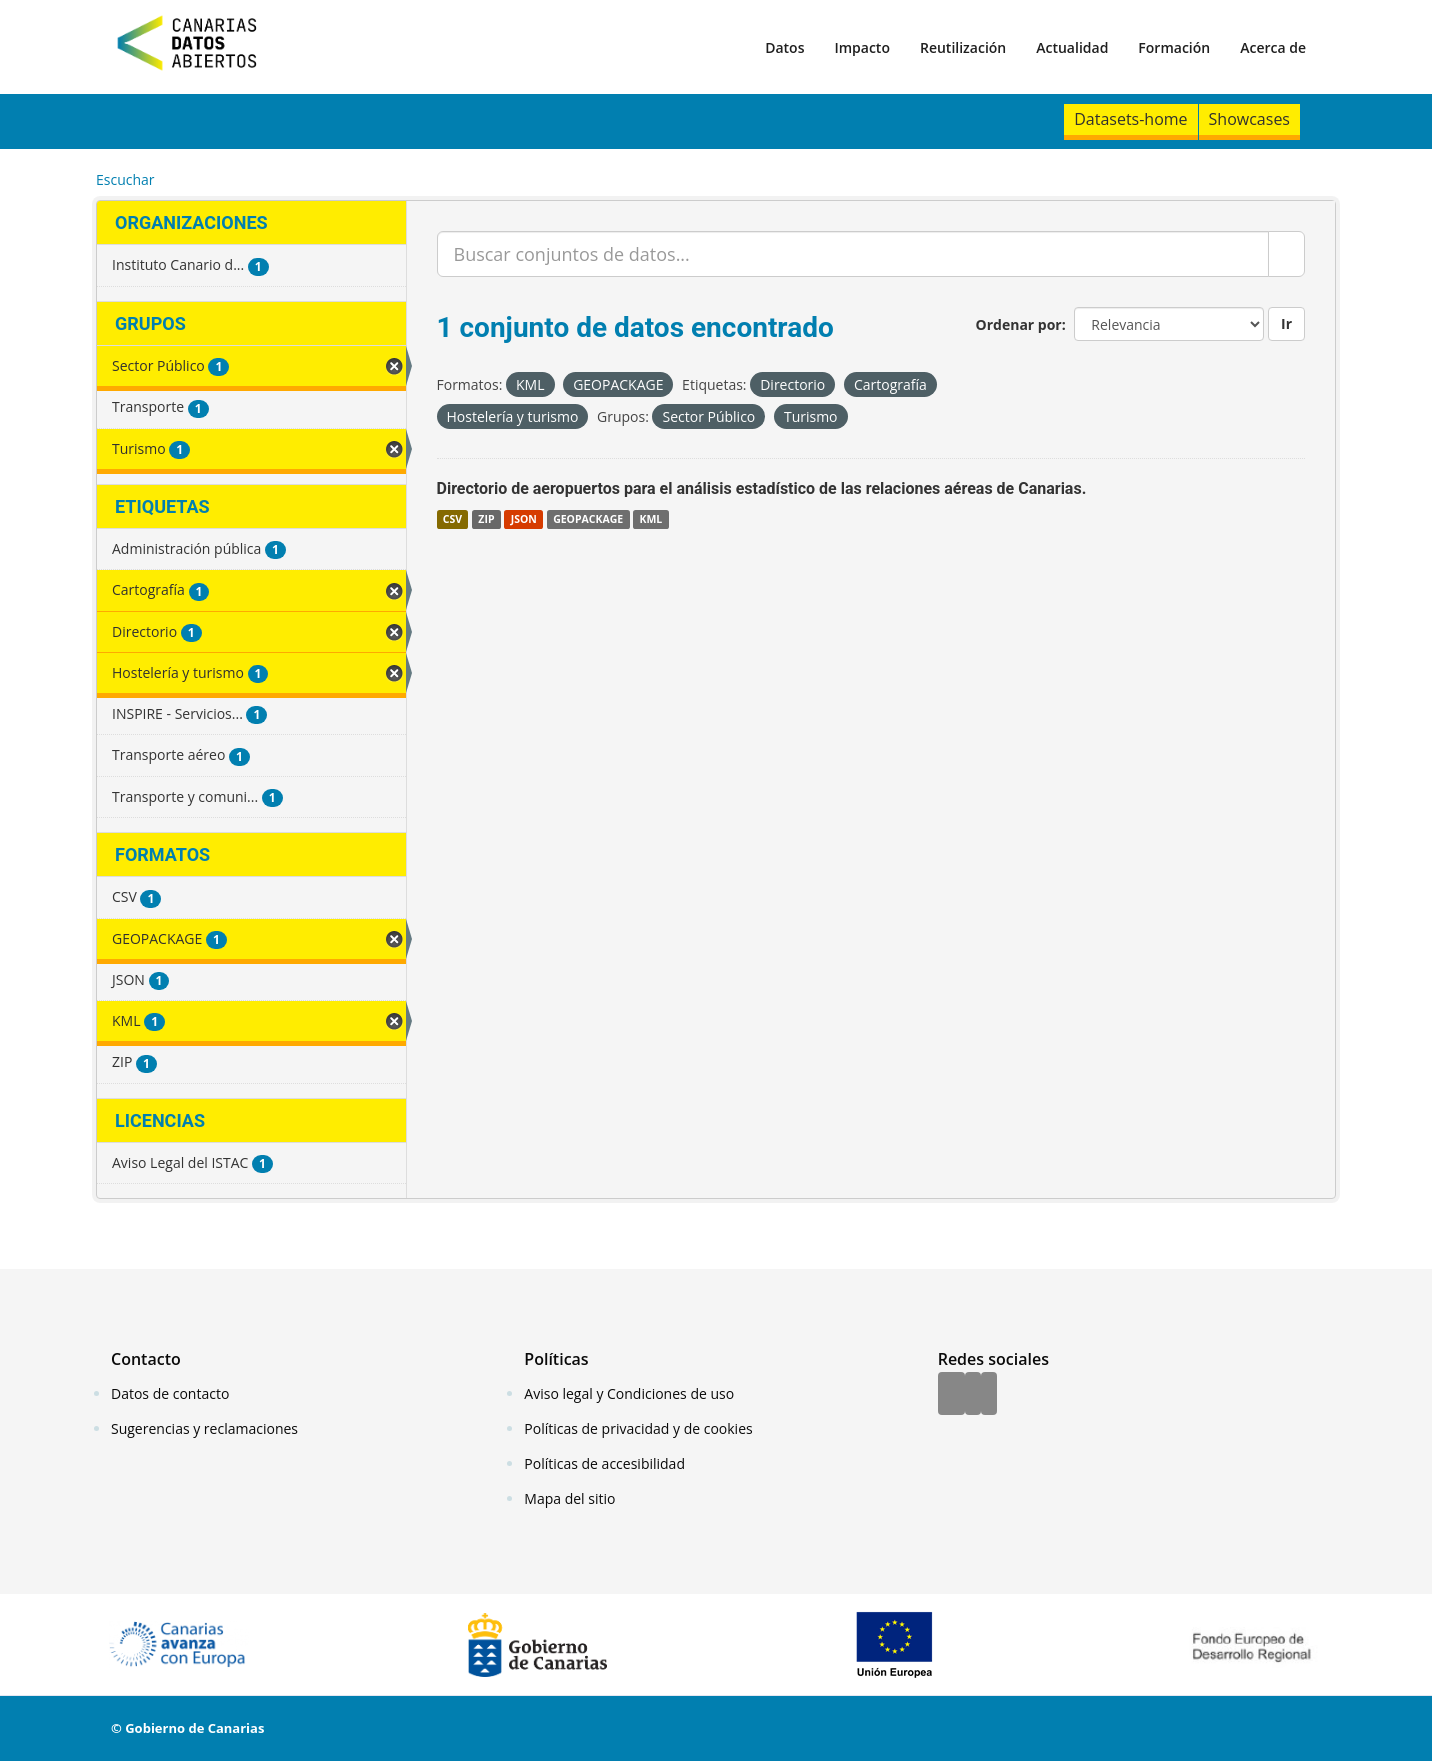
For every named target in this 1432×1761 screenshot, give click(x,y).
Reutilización (963, 47)
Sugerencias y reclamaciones (204, 1428)
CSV (452, 519)
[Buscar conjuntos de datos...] (853, 254)
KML (650, 519)
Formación (1174, 47)
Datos (784, 47)
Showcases (1249, 119)
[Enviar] (1286, 254)
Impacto (862, 47)
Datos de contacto (170, 1393)
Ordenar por (1019, 324)
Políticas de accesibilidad (604, 1463)
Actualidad (1072, 47)
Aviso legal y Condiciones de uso (629, 1393)
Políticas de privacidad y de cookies (638, 1428)
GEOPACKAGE (588, 519)
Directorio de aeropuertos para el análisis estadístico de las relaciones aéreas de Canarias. (762, 488)
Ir (1286, 323)
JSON (524, 519)
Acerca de (1273, 47)
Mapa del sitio (569, 1498)
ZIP (486, 519)
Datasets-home (1130, 119)
